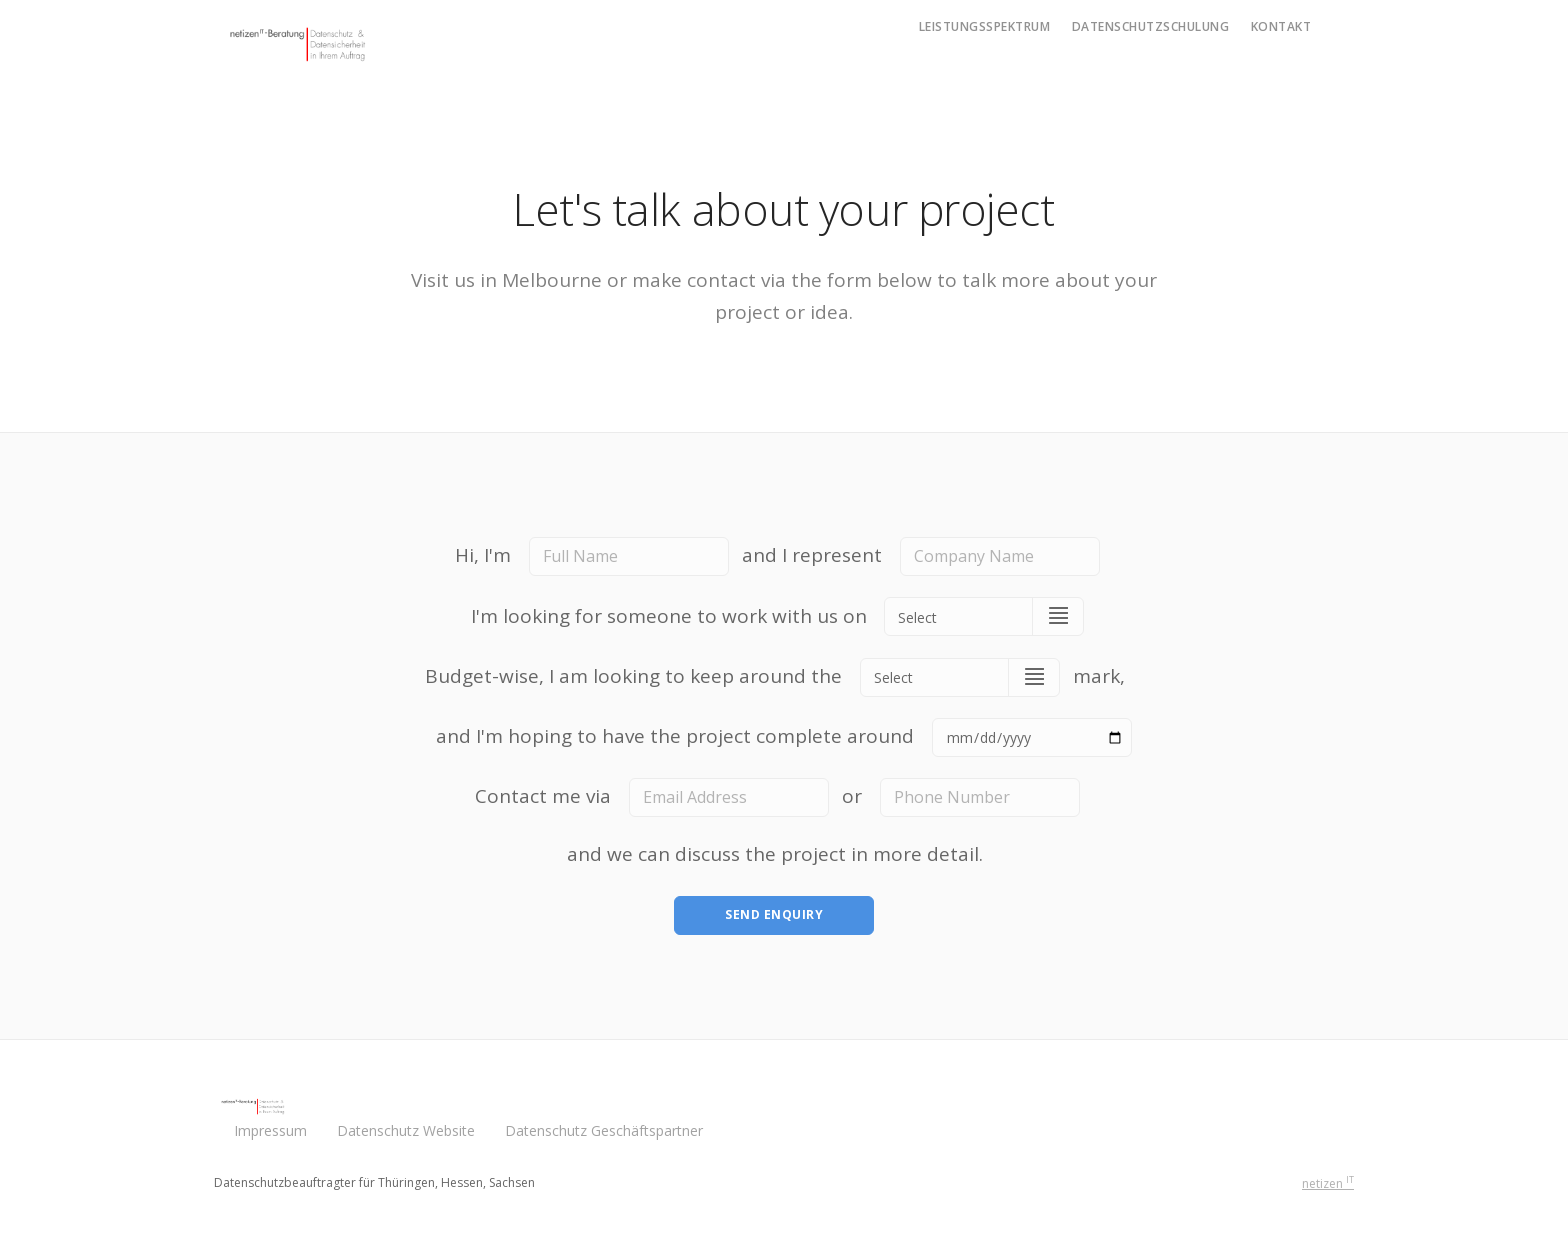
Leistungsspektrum (985, 26)
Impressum (270, 1130)
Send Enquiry (774, 914)
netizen (1328, 1183)
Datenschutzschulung (1151, 26)
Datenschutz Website (406, 1130)
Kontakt (1281, 26)
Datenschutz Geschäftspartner (604, 1130)
